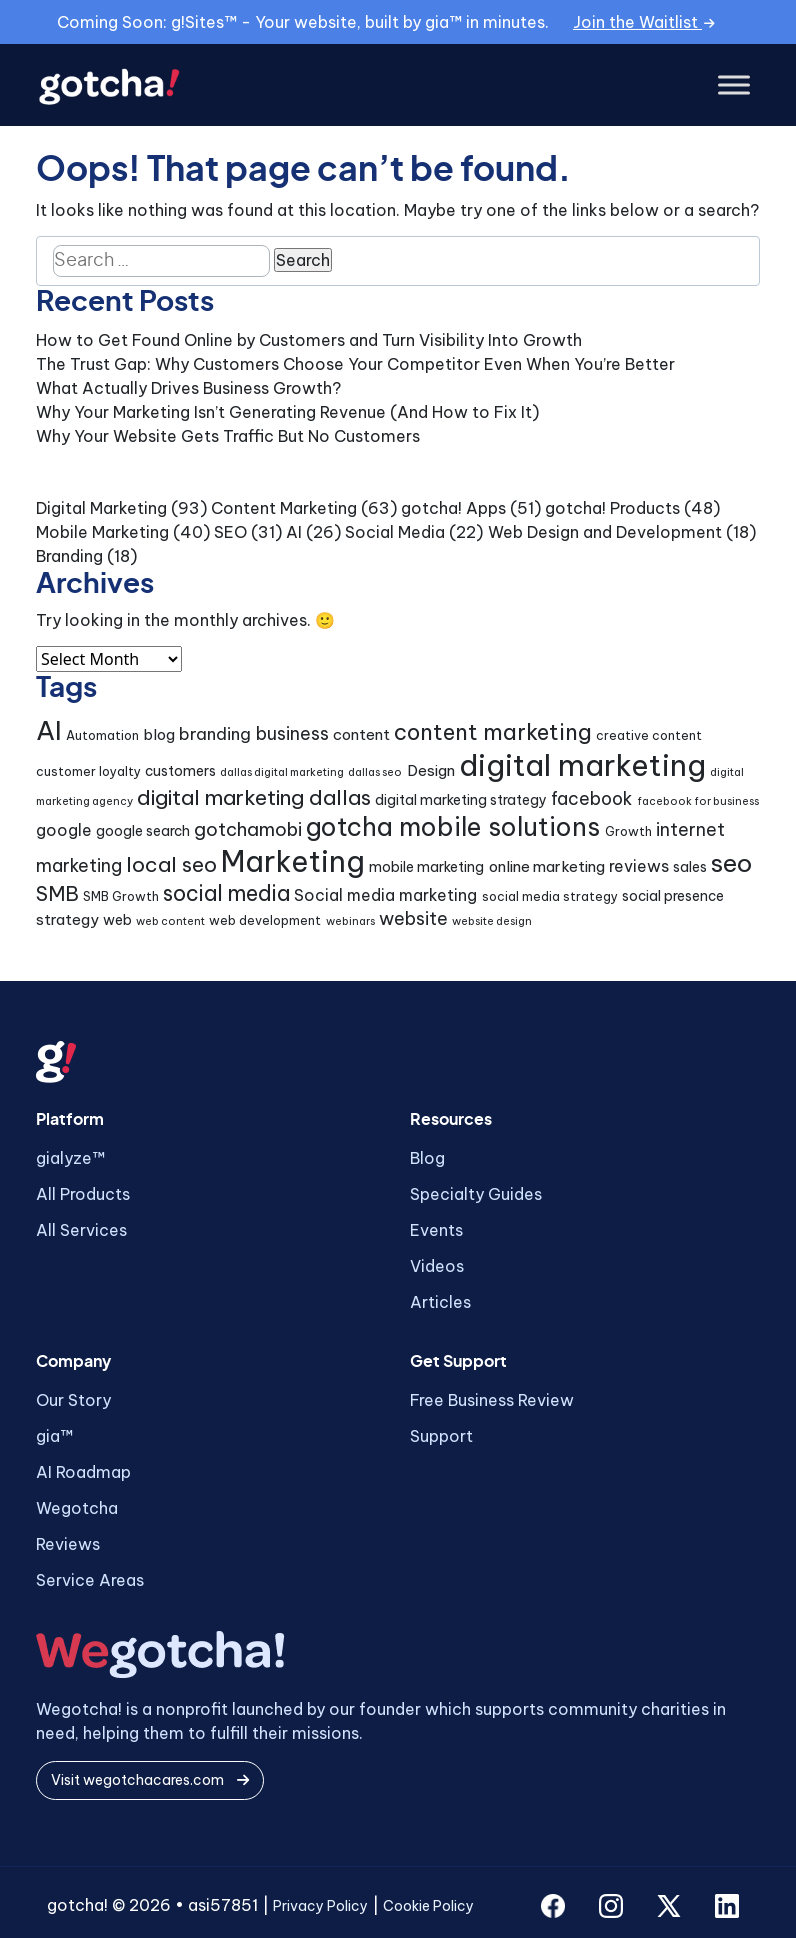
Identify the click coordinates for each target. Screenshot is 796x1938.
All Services (81, 1230)
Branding (69, 556)
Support (441, 1436)
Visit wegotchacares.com (150, 1780)
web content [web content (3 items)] (170, 921)
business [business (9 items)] (292, 733)
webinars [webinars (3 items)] (350, 921)
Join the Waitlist (644, 22)
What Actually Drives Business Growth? (188, 388)
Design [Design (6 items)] (431, 770)
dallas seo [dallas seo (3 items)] (375, 772)
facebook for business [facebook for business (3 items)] (698, 801)
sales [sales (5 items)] (690, 867)
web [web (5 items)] (117, 920)
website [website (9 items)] (413, 918)
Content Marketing (284, 508)
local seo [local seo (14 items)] (171, 864)
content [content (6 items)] (361, 734)
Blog (427, 1158)
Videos (437, 1266)
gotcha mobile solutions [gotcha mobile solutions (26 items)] (453, 827)
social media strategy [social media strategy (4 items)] (550, 896)
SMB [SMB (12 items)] (57, 893)
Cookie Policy (428, 1906)
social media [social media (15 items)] (226, 893)
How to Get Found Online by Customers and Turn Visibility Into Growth (309, 340)
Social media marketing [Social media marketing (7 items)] (385, 895)
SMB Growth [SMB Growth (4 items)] (121, 896)
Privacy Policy (320, 1906)
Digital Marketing (101, 508)
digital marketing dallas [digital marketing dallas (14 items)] (254, 797)
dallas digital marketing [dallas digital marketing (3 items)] (282, 772)
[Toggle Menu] (734, 85)
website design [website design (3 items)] (492, 921)
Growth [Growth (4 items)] (628, 831)
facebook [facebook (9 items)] (591, 798)
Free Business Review (492, 1400)
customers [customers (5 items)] (180, 771)
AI (294, 532)
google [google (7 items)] (64, 830)
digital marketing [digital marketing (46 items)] (582, 765)
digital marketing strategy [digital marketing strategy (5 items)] (461, 800)
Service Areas (90, 1580)
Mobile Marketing (102, 532)
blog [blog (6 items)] (159, 734)
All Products (83, 1194)
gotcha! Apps (453, 508)
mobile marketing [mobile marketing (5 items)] (426, 867)
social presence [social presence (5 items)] (673, 896)
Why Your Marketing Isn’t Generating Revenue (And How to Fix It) (287, 412)
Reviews (68, 1544)
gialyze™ (70, 1158)
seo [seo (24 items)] (731, 863)
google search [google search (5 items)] (143, 831)
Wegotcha (77, 1508)
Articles (440, 1302)
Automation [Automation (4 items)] (102, 735)
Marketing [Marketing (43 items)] (293, 861)
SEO (230, 532)
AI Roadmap (83, 1472)
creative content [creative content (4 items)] (649, 735)
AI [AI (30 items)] (49, 730)
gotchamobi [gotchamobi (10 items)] (248, 829)
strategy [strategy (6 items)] (67, 919)
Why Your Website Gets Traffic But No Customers (228, 436)
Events (436, 1230)
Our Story (73, 1400)
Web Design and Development (605, 532)
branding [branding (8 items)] (215, 733)
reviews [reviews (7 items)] (639, 866)
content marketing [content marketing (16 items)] (493, 732)
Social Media (395, 532)
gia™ (54, 1436)
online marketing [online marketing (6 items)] (547, 866)
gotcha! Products (612, 508)
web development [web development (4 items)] (265, 920)
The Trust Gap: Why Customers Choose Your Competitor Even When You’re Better (355, 364)
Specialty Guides (476, 1194)
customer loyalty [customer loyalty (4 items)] (88, 771)
